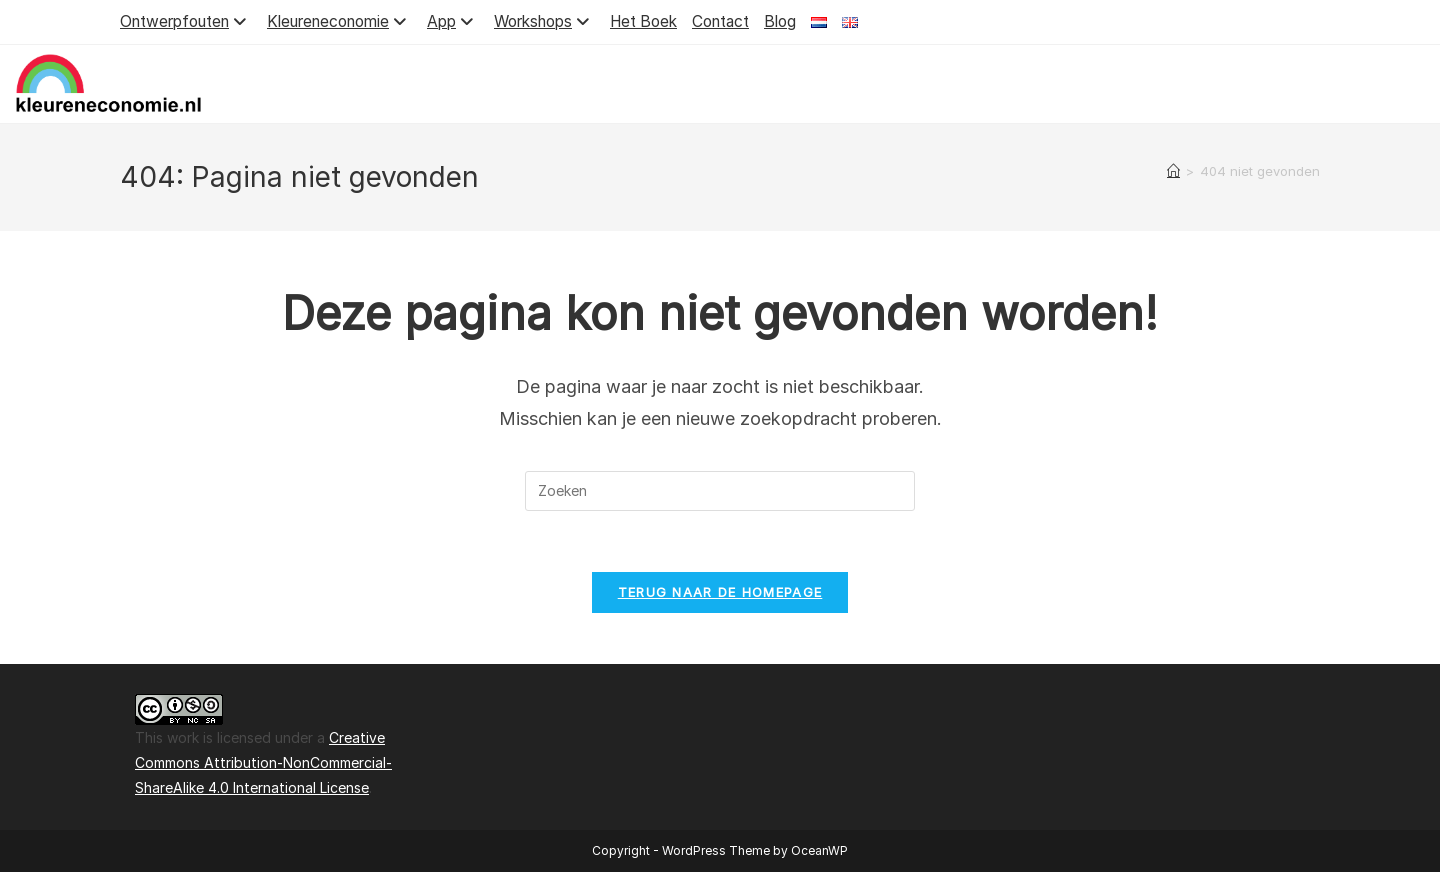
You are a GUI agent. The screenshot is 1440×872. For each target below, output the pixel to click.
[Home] (1173, 171)
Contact (720, 21)
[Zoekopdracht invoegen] (720, 491)
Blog (780, 21)
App (453, 21)
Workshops (544, 21)
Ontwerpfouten (186, 21)
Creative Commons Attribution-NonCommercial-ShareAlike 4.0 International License (263, 762)
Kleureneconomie (339, 21)
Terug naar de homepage (720, 592)
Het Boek (643, 21)
